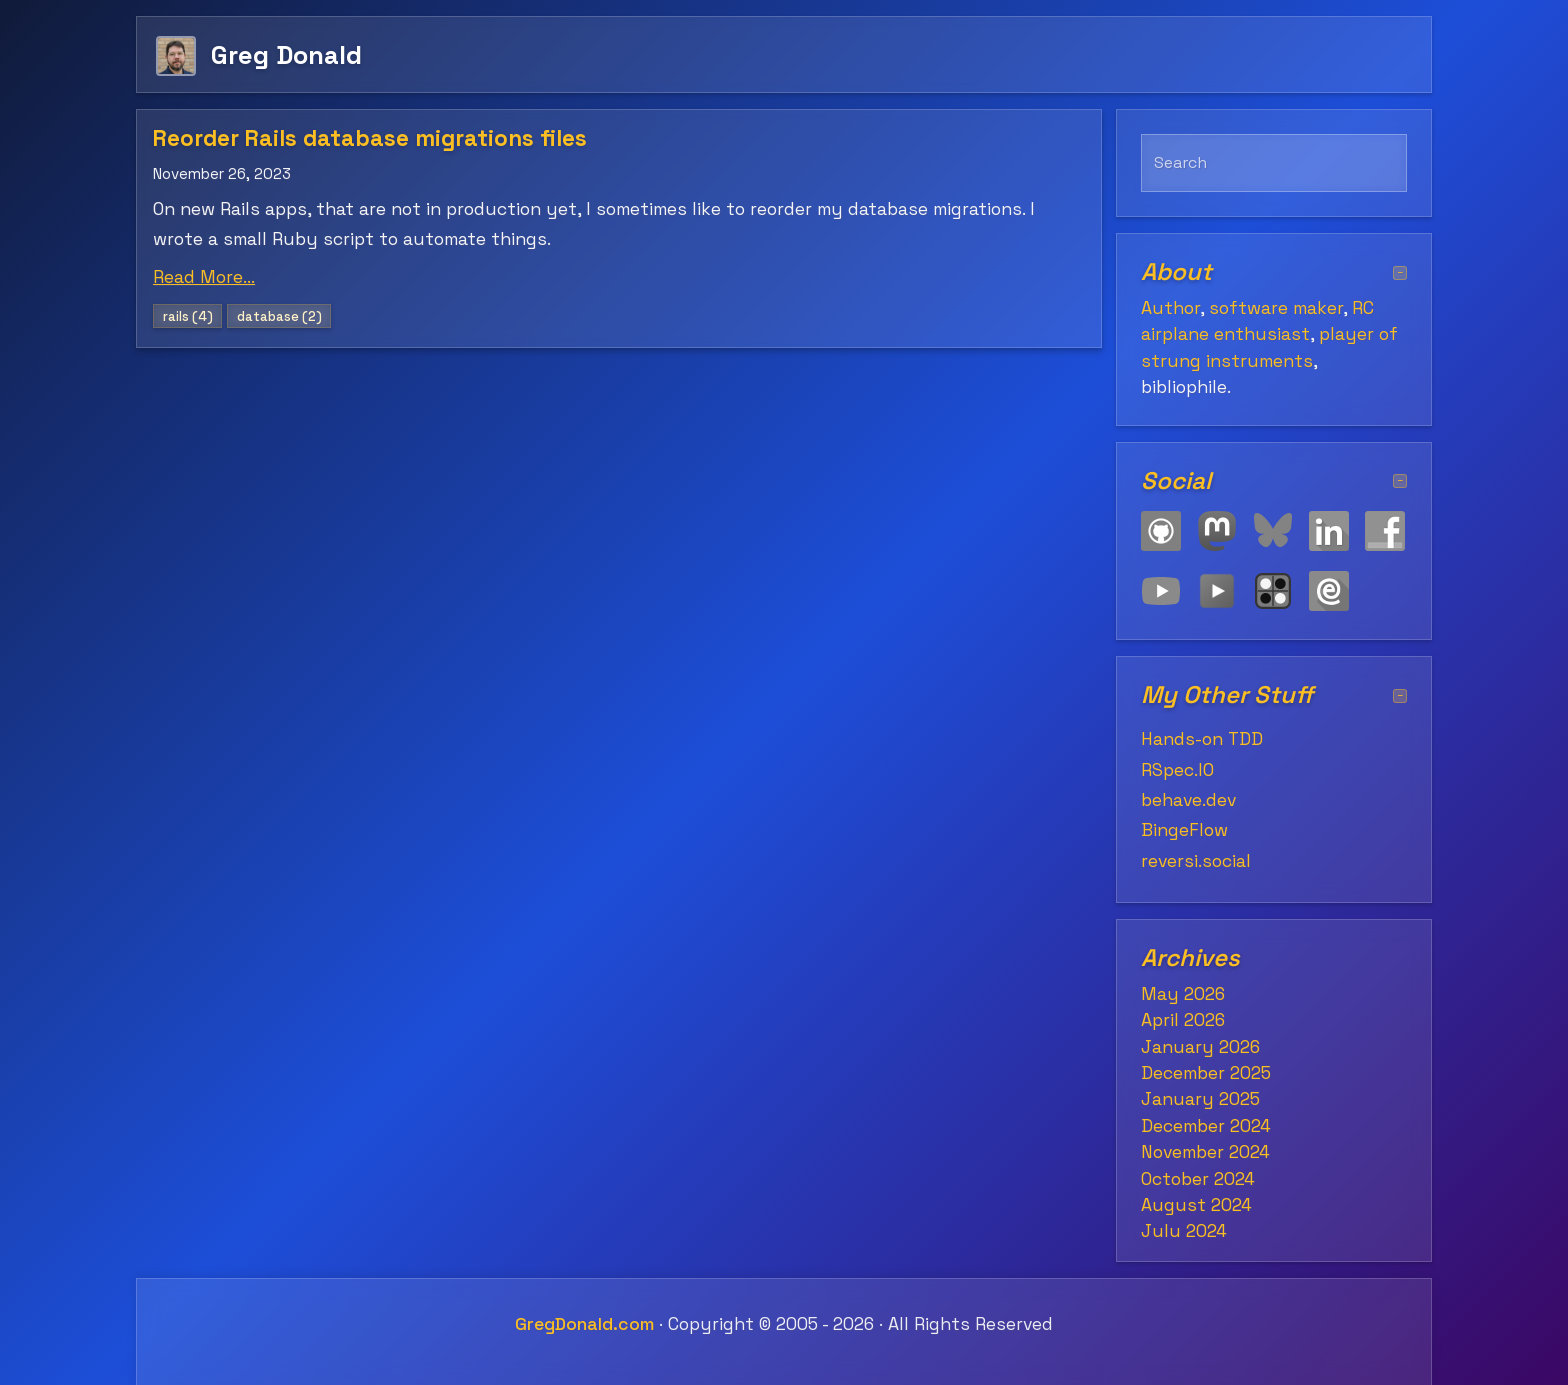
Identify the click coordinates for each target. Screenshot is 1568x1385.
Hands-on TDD (1202, 739)
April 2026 (1183, 1020)
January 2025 (1200, 1099)
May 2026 (1183, 994)
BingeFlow (1184, 830)
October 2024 (1198, 1179)
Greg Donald (286, 54)
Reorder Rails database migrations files (370, 138)
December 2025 (1206, 1073)
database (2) (279, 316)
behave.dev (1188, 800)
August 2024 (1196, 1205)
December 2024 (1206, 1126)
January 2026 (1200, 1047)
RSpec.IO (1177, 770)
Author (1170, 308)
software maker (1276, 308)
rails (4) (188, 316)
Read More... (204, 277)
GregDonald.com (584, 1324)
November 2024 (1205, 1152)
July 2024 (1184, 1231)
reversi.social (1196, 861)
